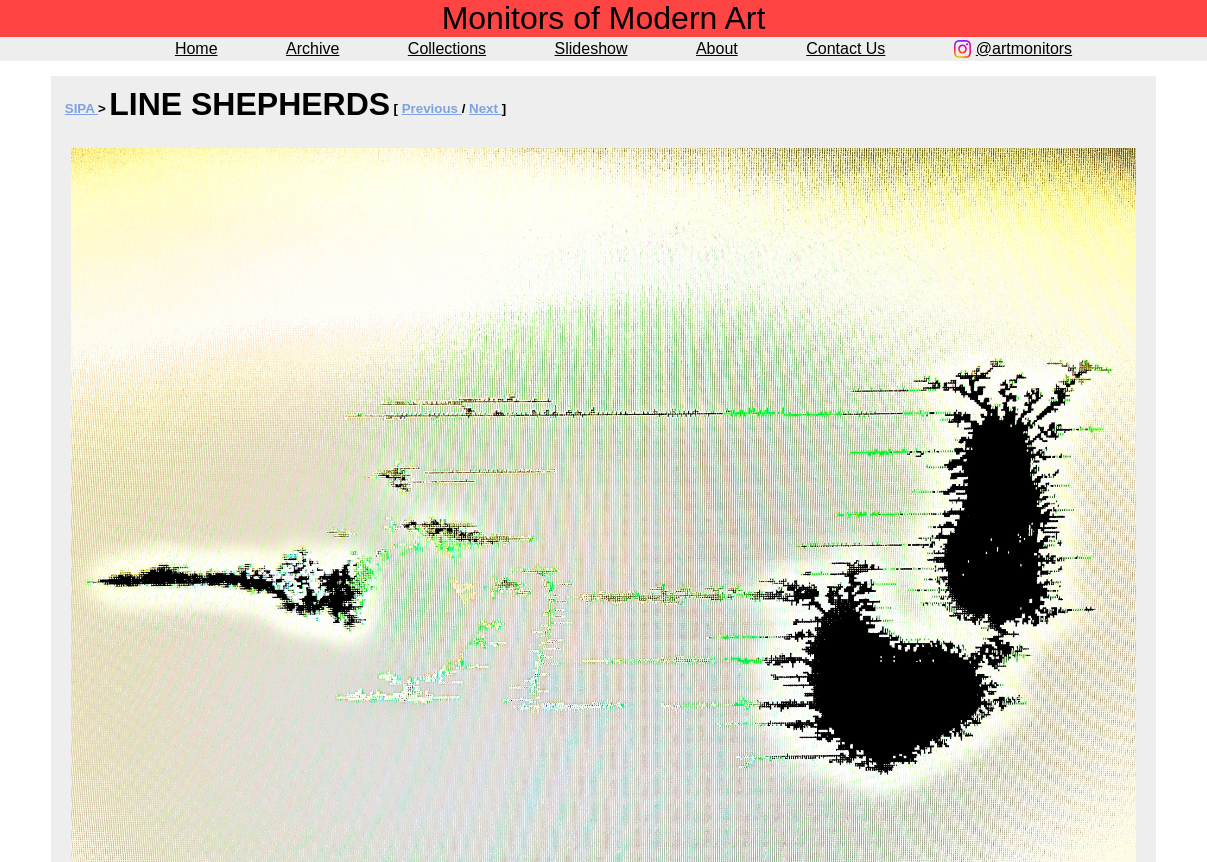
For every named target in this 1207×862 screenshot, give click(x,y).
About (717, 48)
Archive (312, 48)
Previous (432, 108)
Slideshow (591, 48)
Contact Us (845, 48)
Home (196, 48)
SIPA (81, 108)
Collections (447, 48)
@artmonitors (1024, 48)
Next (485, 108)
